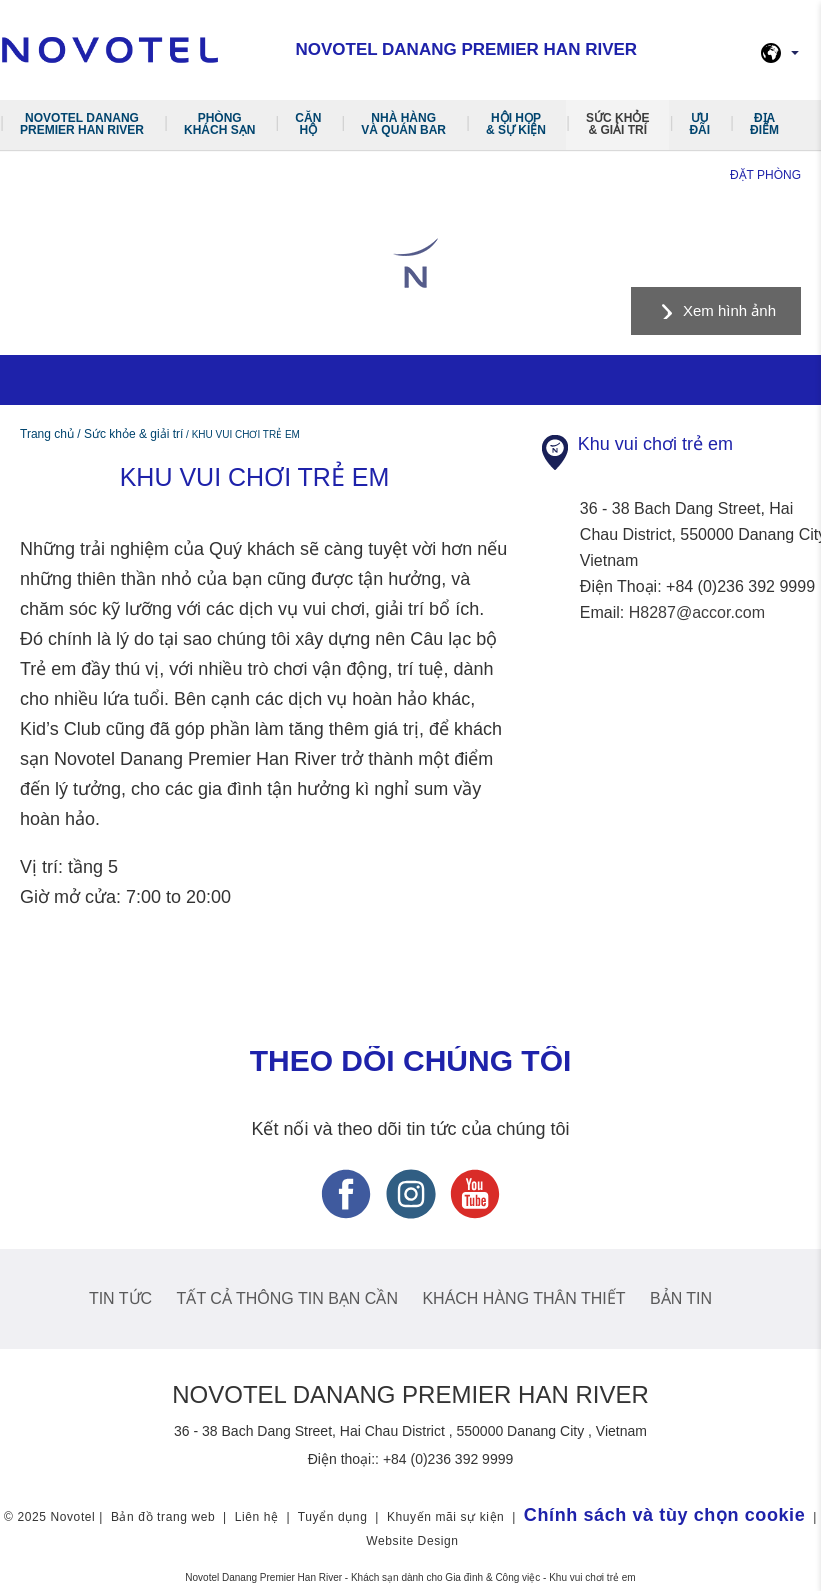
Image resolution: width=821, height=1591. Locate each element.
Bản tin (681, 1298)
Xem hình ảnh (729, 310)
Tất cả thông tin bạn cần (287, 1298)
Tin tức (120, 1298)
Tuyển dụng (333, 1517)
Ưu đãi (699, 124)
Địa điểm (764, 124)
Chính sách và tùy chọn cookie (664, 1515)
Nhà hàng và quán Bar (403, 124)
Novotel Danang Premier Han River (82, 124)
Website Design (412, 1541)
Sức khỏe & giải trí (617, 124)
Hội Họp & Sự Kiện (516, 124)
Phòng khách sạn (219, 124)
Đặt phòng (765, 175)
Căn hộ (308, 124)
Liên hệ (257, 1517)
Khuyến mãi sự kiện (446, 1517)
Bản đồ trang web (163, 1517)
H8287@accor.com (697, 612)
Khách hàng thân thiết (523, 1298)
